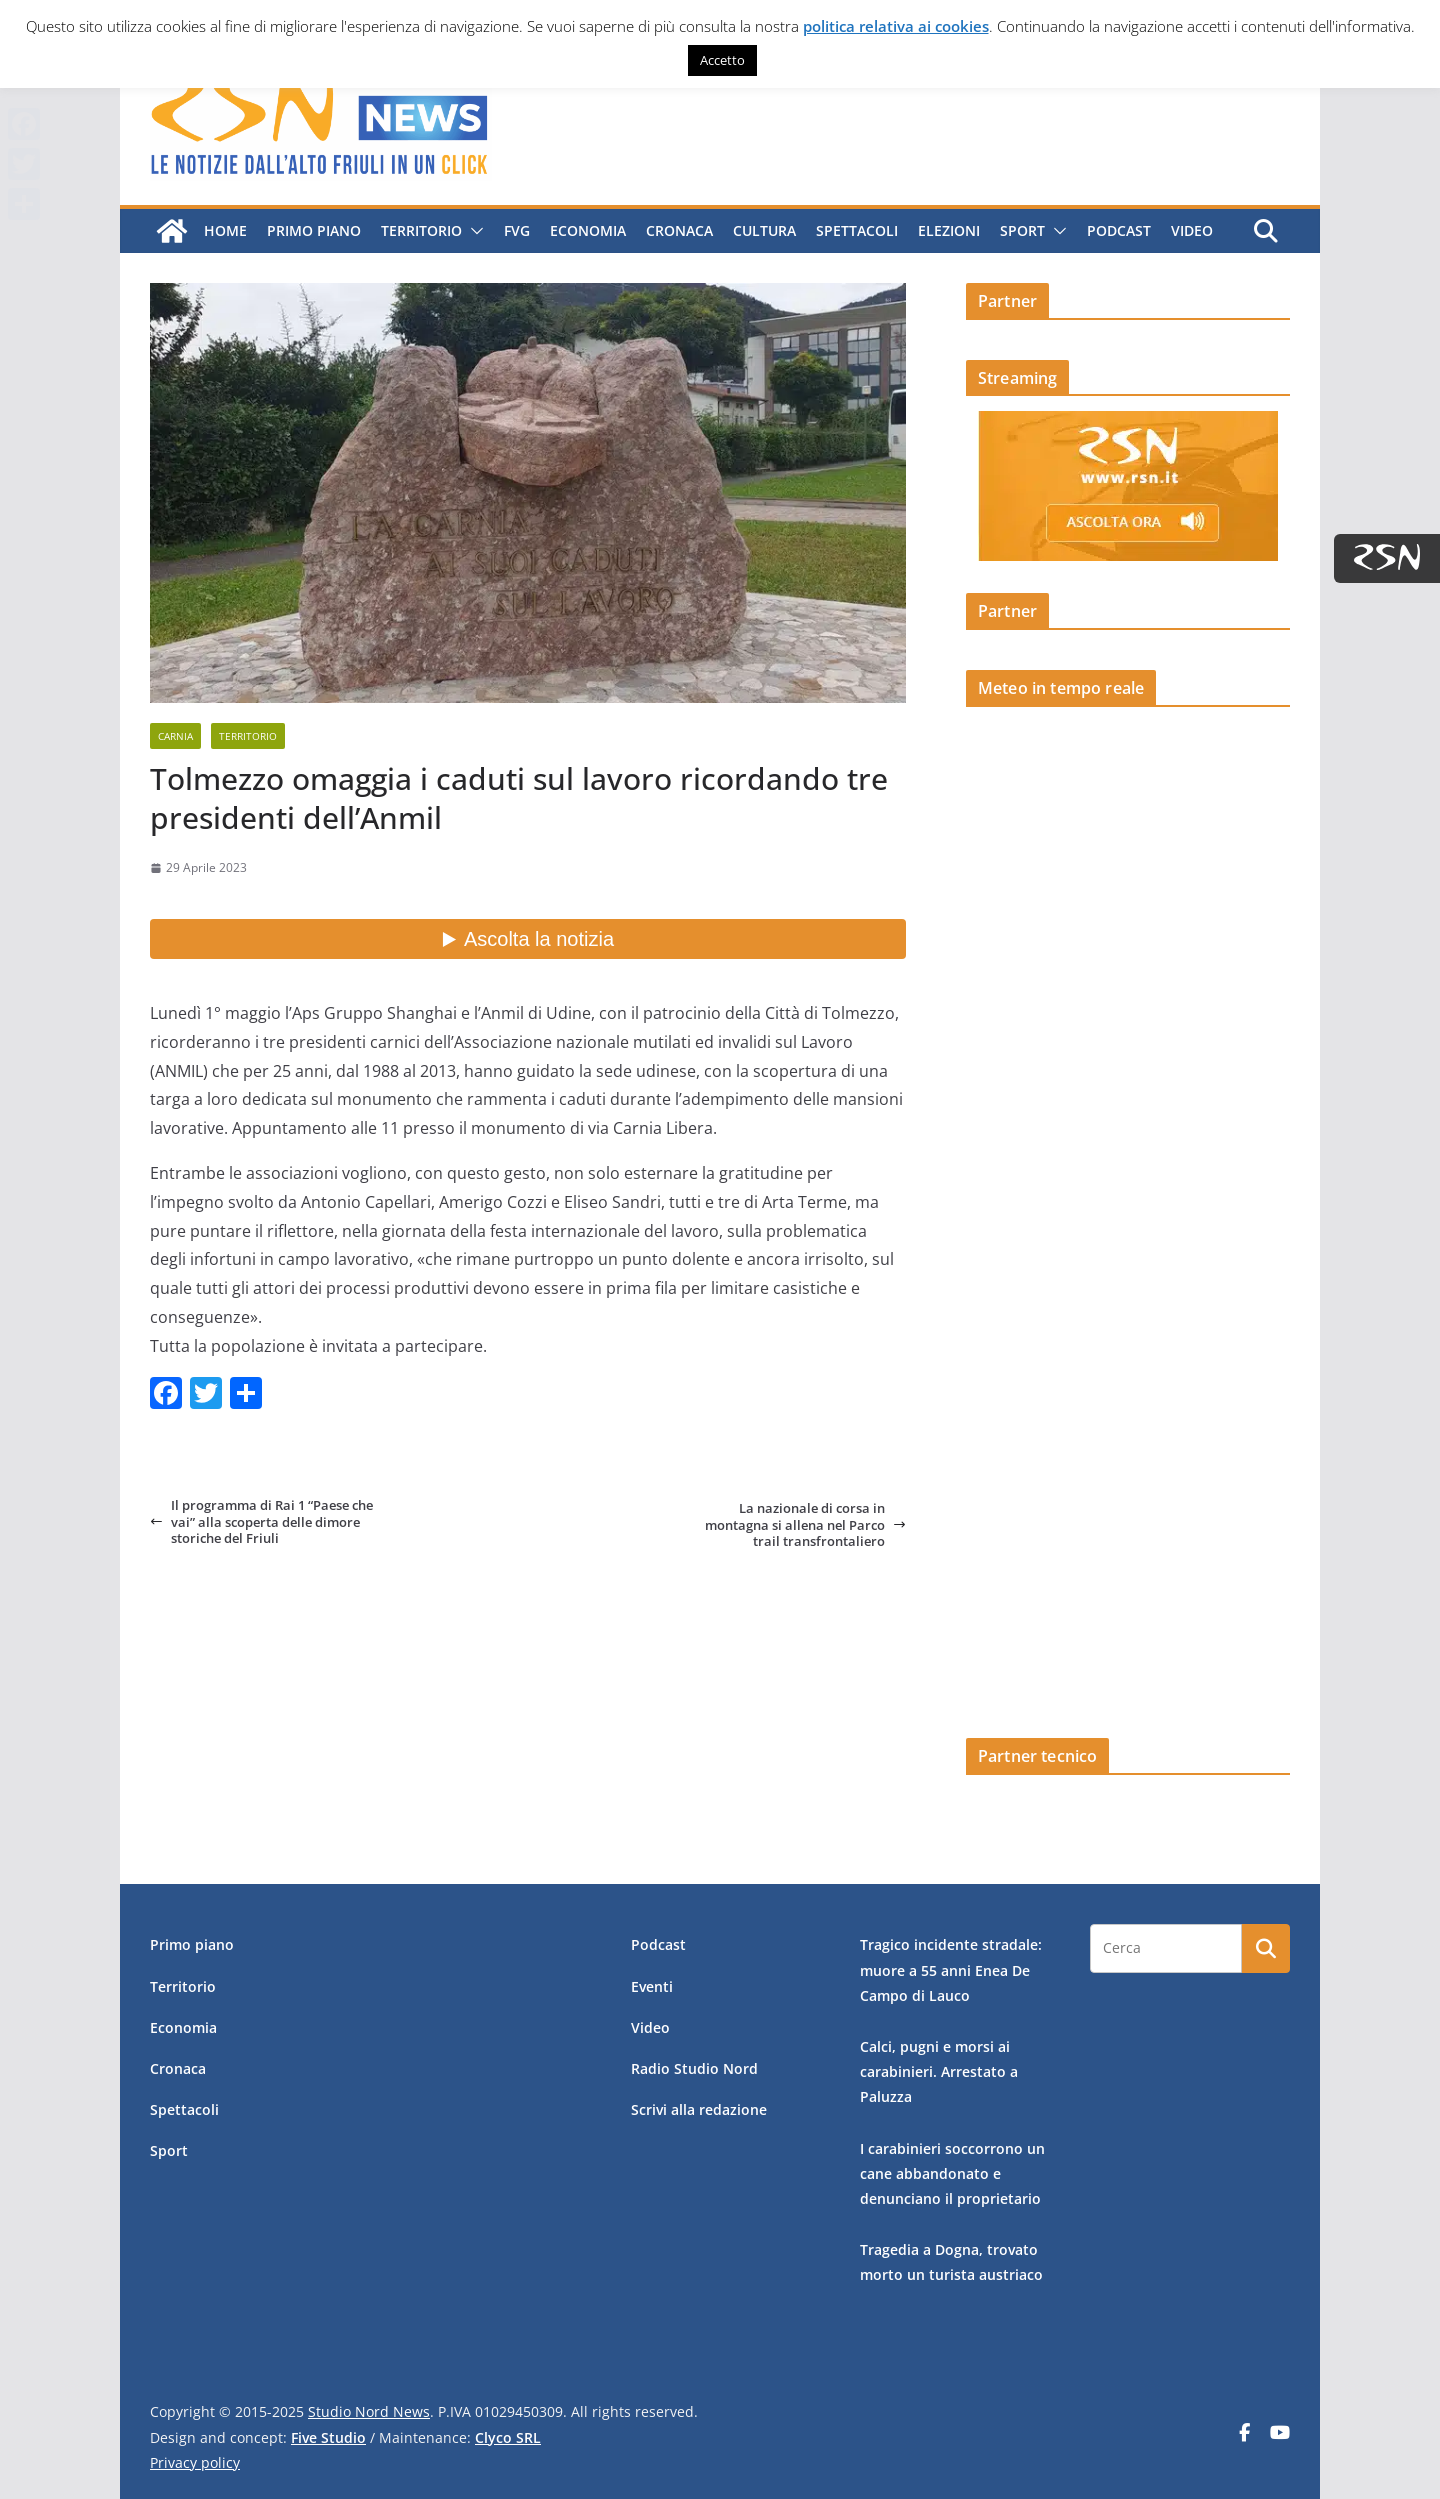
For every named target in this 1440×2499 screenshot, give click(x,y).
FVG (517, 230)
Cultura (764, 230)
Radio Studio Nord (694, 2068)
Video (1192, 230)
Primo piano (314, 230)
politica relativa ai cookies (896, 26)
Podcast (1119, 230)
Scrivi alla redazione (699, 2109)
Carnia (175, 736)
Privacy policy (195, 2462)
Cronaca (679, 230)
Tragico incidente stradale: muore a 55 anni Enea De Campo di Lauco (951, 1969)
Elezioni (949, 230)
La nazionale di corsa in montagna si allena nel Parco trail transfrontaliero (805, 1524)
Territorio (421, 230)
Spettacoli (857, 230)
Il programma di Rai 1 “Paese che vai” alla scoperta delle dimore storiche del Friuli (261, 1521)
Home (225, 230)
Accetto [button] (722, 60)
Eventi (652, 1986)
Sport (1022, 230)
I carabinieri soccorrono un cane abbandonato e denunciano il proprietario (952, 2173)
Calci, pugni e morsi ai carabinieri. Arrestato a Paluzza (939, 2071)
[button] (473, 231)
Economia (588, 230)
